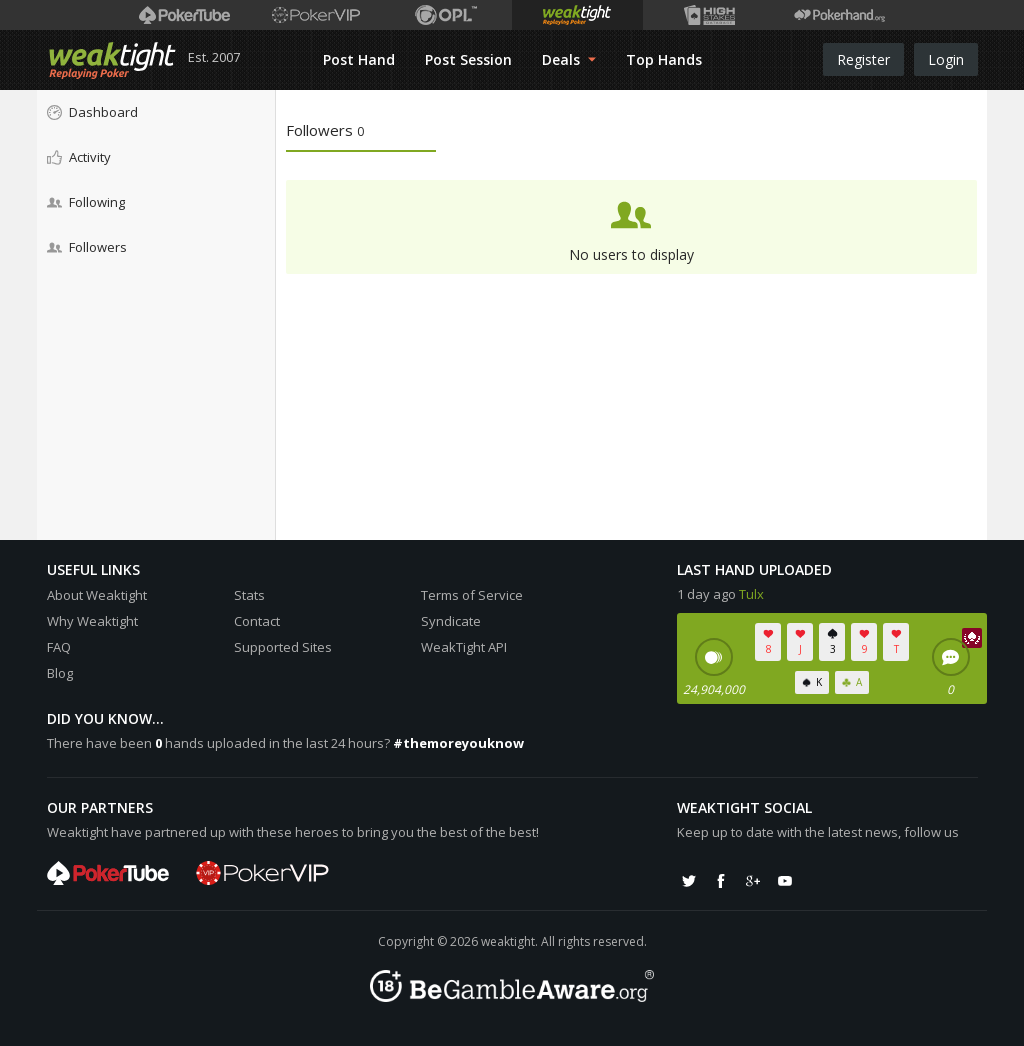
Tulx (751, 594)
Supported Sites (283, 647)
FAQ (59, 647)
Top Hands (664, 59)
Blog (60, 673)
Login (946, 59)
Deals (569, 59)
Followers (87, 247)
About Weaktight (97, 595)
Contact (257, 621)
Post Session (468, 59)
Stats (249, 595)
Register (863, 59)
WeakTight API (464, 647)
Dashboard (92, 112)
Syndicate (451, 621)
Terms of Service (472, 595)
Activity (79, 157)
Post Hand (359, 59)
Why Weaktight (92, 621)
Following (86, 202)
